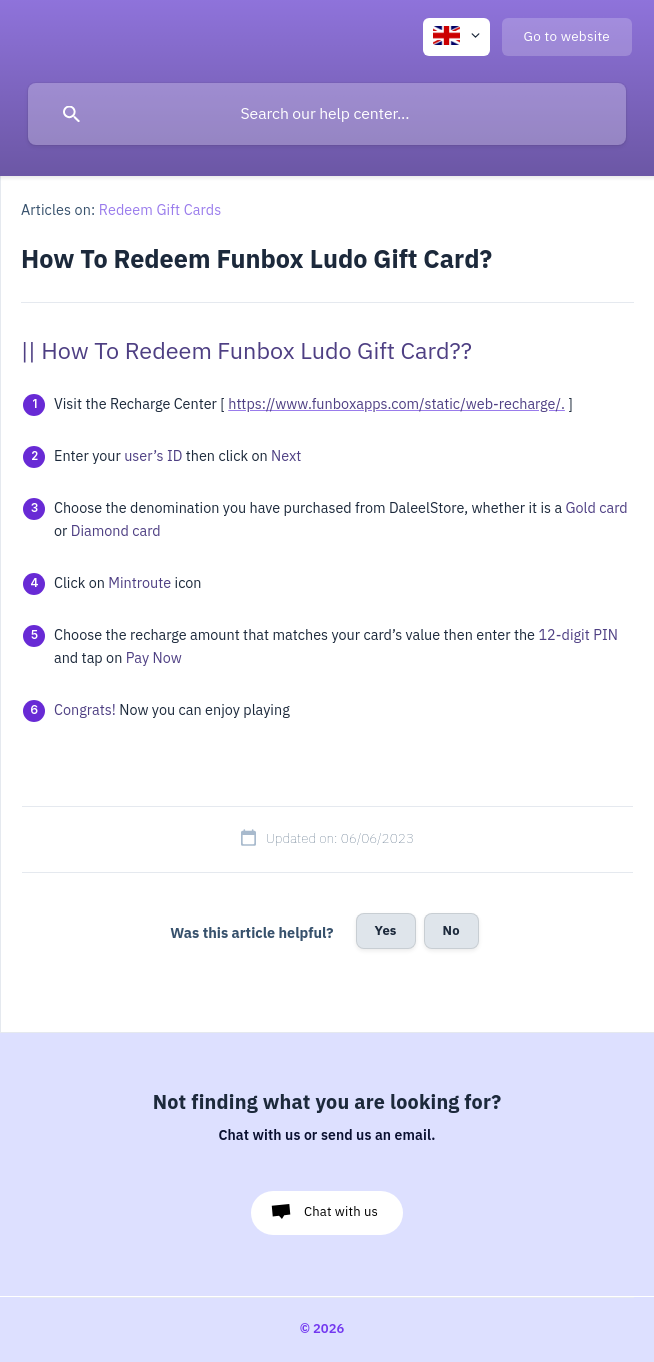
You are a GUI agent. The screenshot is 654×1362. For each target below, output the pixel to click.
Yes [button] (386, 930)
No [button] (451, 930)
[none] (456, 37)
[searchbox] (327, 114)
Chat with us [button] (341, 1211)
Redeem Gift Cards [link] (160, 210)
